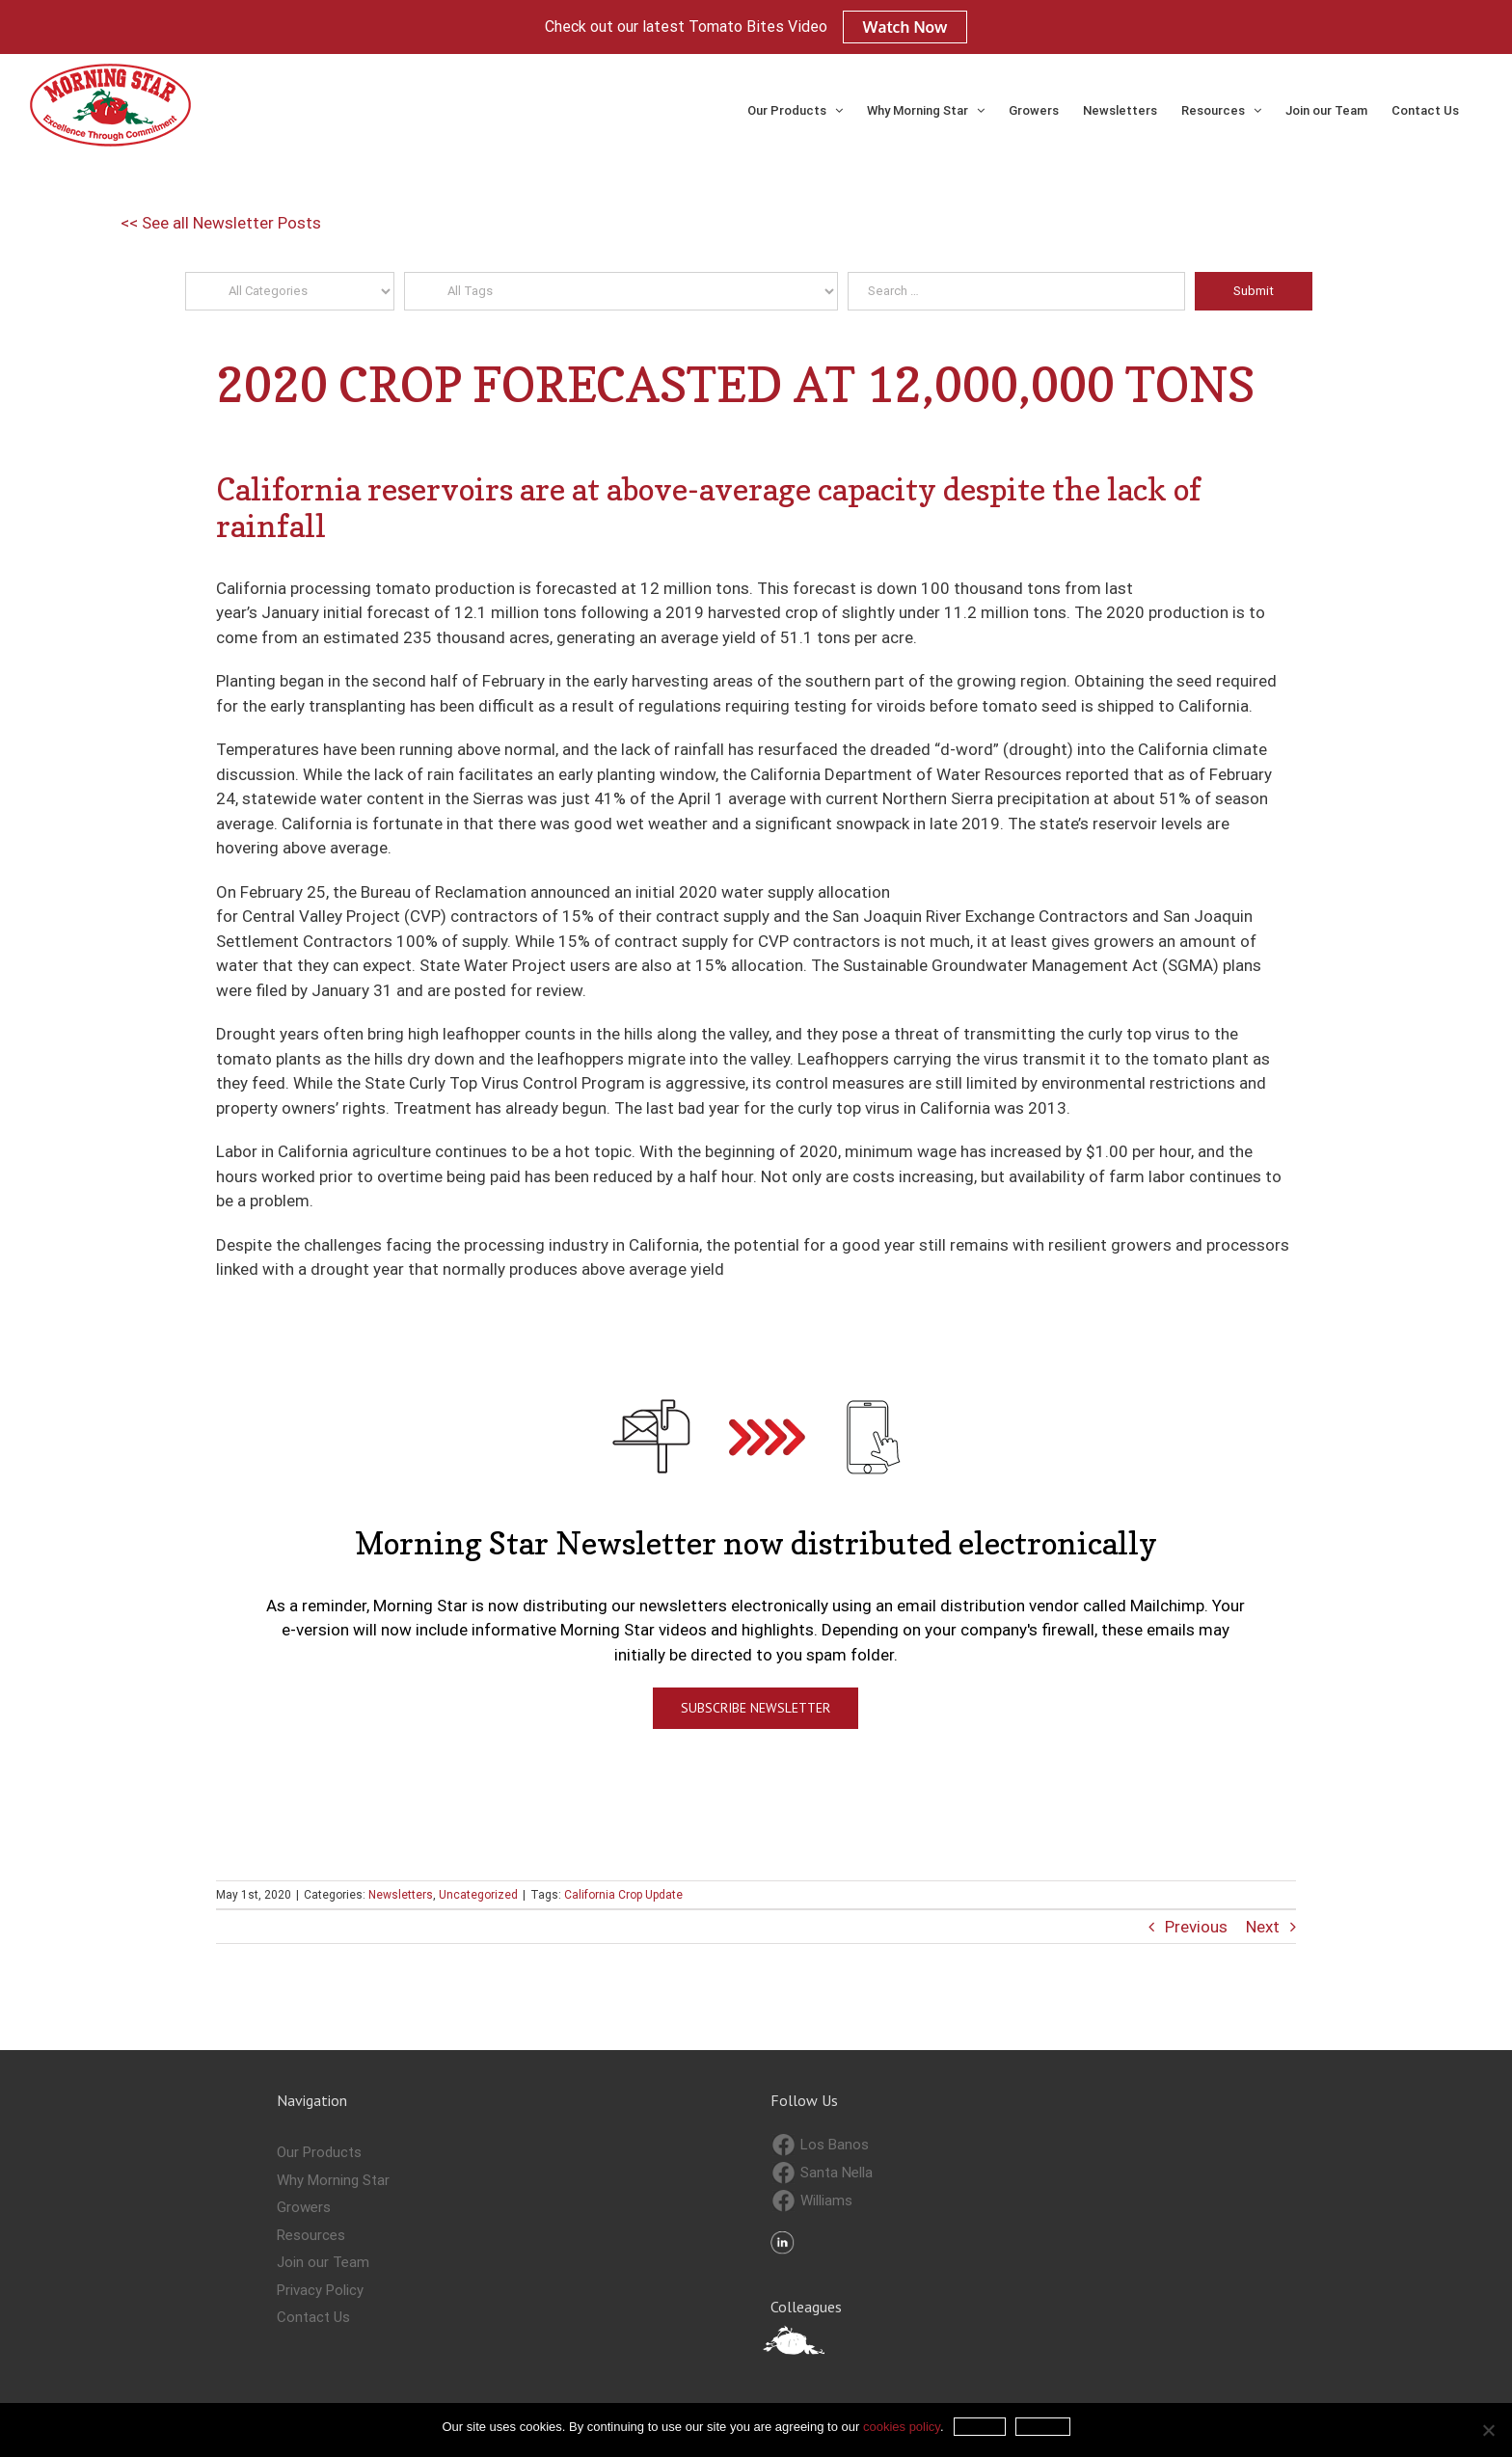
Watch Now (905, 27)
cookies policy (901, 2426)
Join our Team (323, 2262)
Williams (812, 2201)
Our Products (319, 2152)
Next (1263, 1926)
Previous (1196, 1926)
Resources (311, 2235)
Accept (980, 2426)
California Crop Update (623, 1895)
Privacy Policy (320, 2290)
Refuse (1042, 2426)
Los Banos (820, 2145)
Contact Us (313, 2317)
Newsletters (400, 1895)
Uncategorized (478, 1895)
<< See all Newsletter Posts (221, 222)
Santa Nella (822, 2173)
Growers (304, 2207)
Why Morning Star (333, 2180)
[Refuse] (1488, 2430)
